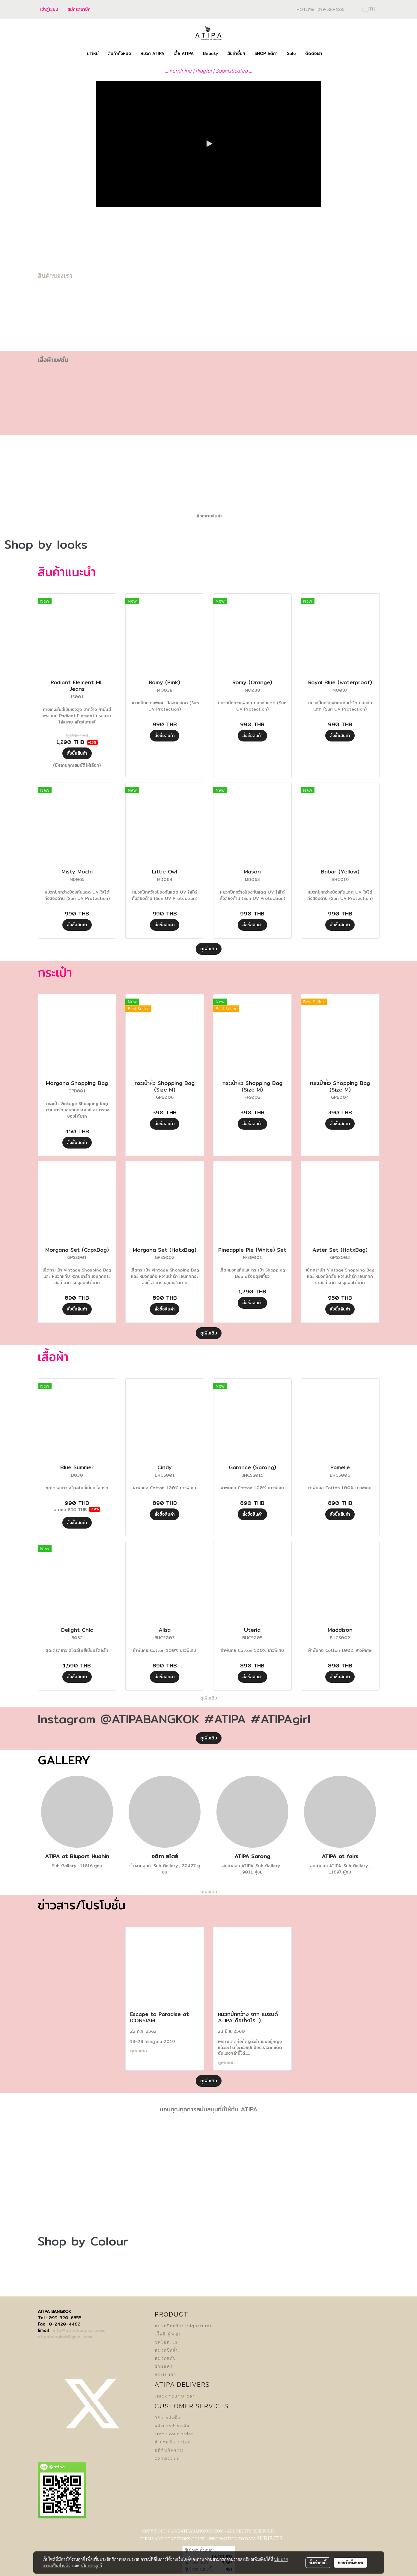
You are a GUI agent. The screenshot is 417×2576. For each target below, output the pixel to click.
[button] (332, 53)
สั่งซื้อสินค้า (77, 753)
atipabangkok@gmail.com (65, 2336)
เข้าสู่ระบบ (49, 9)
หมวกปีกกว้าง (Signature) (183, 2326)
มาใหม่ (93, 53)
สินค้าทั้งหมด (119, 53)
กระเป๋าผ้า (165, 2374)
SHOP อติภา (266, 53)
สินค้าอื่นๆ (236, 53)
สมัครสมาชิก (79, 9)
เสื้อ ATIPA (184, 53)
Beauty (210, 53)
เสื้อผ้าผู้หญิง (168, 2334)
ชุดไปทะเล (166, 2342)
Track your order (174, 2434)
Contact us (167, 2458)
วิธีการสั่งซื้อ (167, 2418)
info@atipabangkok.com (78, 2330)
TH (369, 9)
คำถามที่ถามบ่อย (172, 2442)
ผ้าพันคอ (164, 2366)
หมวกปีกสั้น (167, 2350)
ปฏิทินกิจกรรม (170, 2450)
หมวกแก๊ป (165, 2358)
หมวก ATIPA (152, 53)
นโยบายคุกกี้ (91, 2565)
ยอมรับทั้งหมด (350, 2562)
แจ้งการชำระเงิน (172, 2426)
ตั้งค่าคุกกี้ (317, 2562)
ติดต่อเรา (313, 53)
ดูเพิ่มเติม (208, 948)
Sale (291, 53)
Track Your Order (175, 2396)
